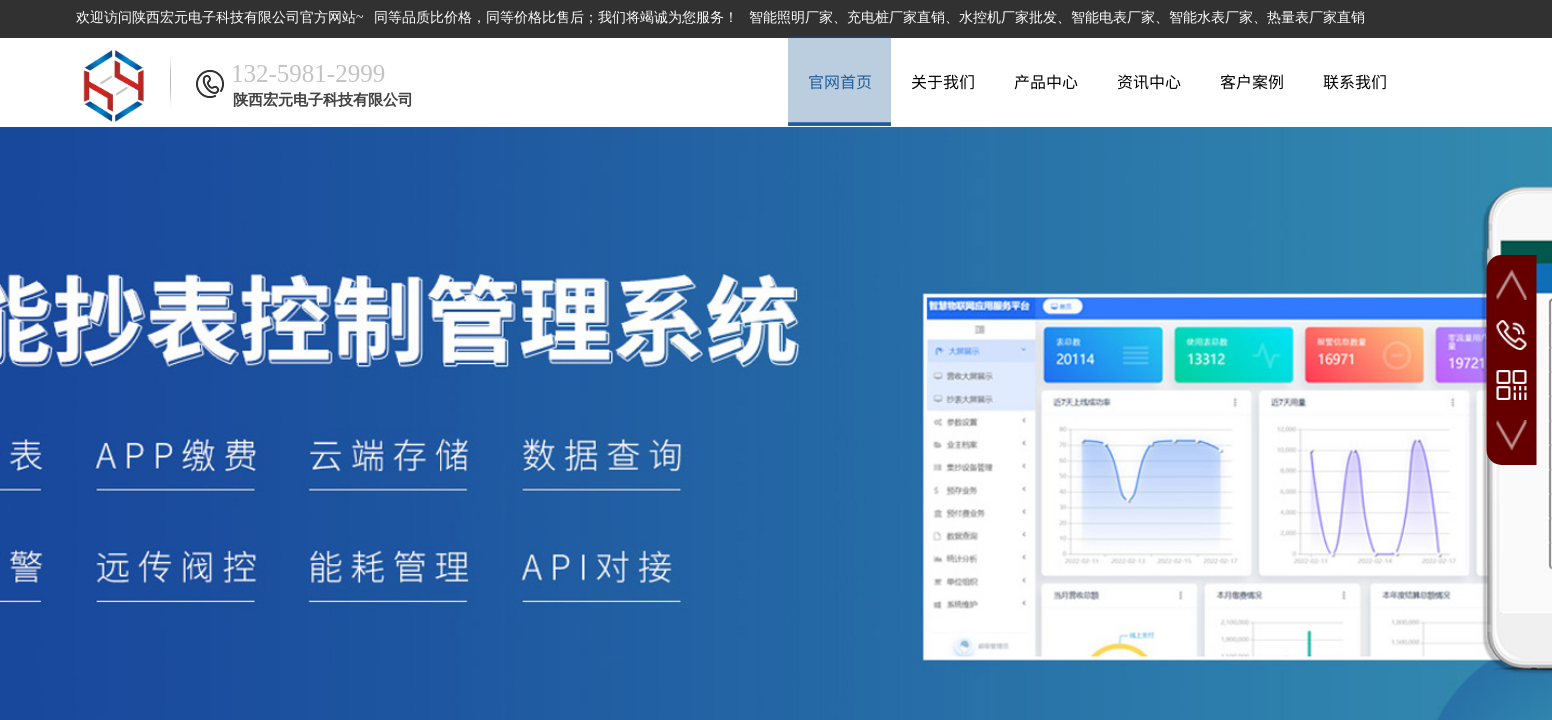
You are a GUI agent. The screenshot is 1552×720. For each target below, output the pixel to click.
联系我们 (1355, 81)
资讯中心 (1149, 81)
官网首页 (840, 81)
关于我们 (943, 81)
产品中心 (1046, 81)
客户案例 (1252, 81)
